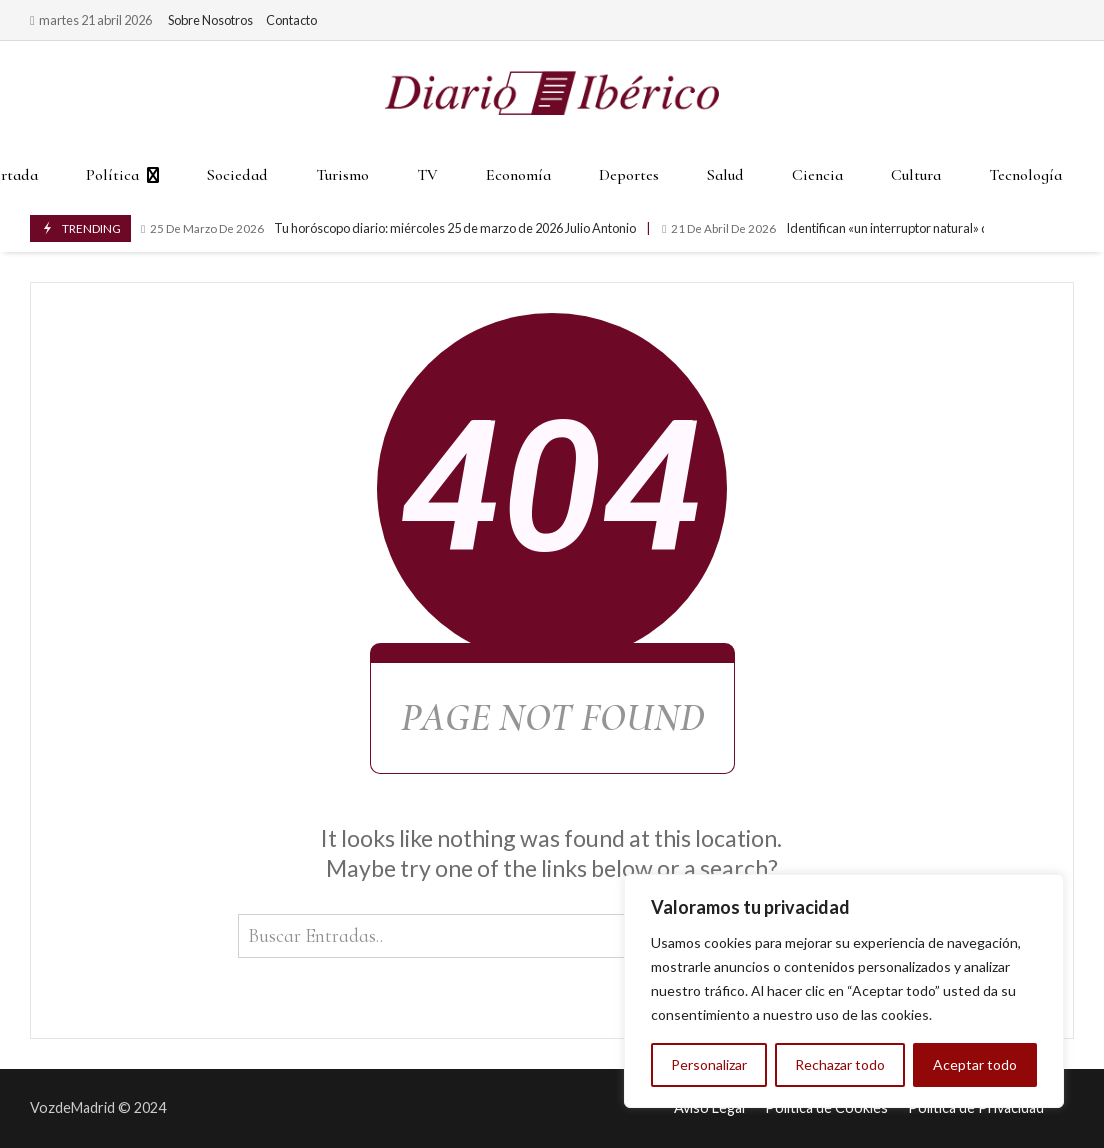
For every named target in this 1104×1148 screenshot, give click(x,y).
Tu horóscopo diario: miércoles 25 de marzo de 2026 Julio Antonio (388, 228)
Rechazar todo (840, 1064)
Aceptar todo (975, 1064)
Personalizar (709, 1064)
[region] (844, 991)
